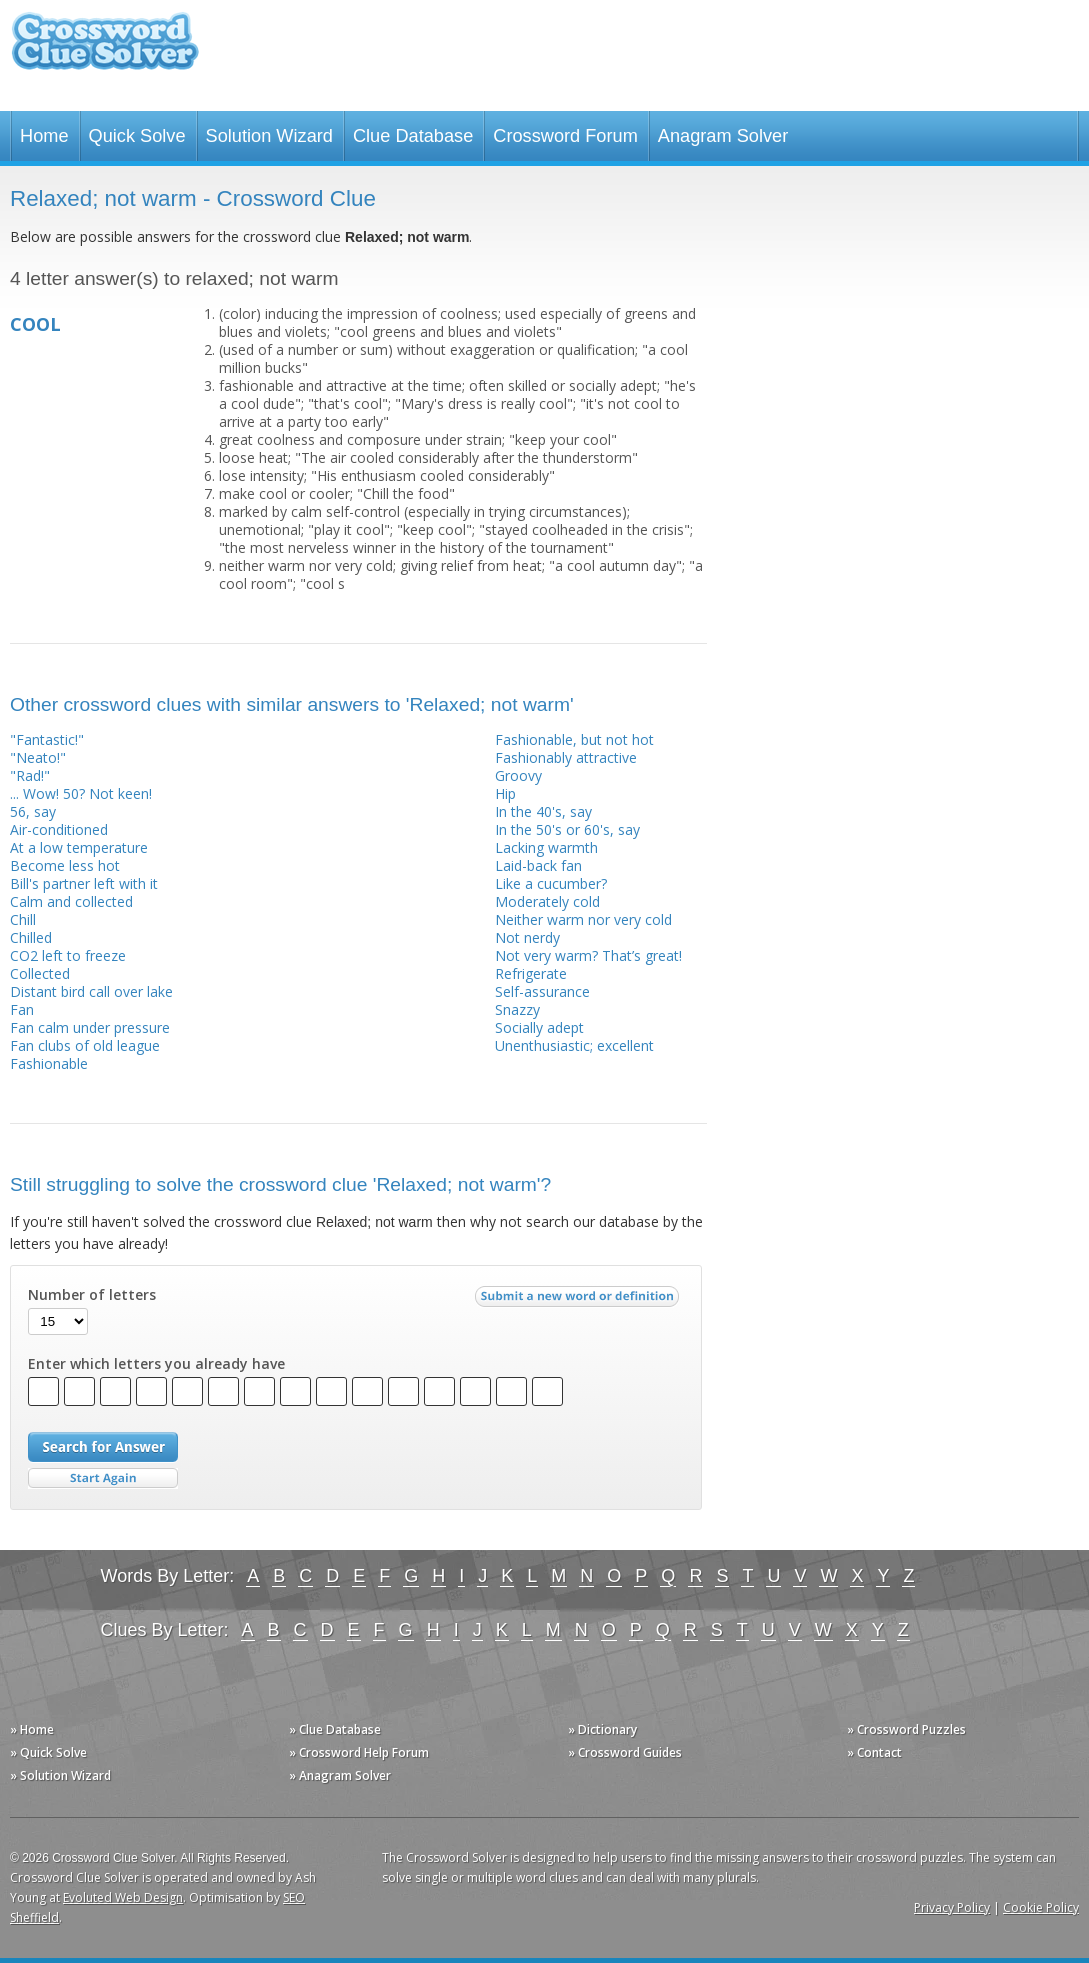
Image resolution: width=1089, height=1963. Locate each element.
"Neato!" (38, 757)
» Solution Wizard (60, 1775)
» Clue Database (335, 1729)
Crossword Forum (565, 136)
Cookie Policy (1041, 1907)
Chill (23, 919)
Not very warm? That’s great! (588, 955)
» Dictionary (602, 1729)
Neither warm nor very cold (583, 919)
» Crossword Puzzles (906, 1729)
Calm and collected (71, 901)
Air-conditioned (59, 829)
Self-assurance (542, 991)
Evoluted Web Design (123, 1897)
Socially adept (539, 1027)
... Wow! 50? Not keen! (81, 793)
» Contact (874, 1752)
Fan (22, 1009)
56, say (33, 811)
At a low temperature (79, 847)
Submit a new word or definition (579, 1301)
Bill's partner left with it (84, 883)
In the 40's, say (543, 811)
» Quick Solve (48, 1752)
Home (44, 136)
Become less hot (65, 865)
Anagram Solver (723, 136)
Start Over (103, 1478)
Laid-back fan (538, 865)
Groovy (518, 775)
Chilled (31, 937)
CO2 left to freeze (68, 955)
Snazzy (517, 1009)
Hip (505, 793)
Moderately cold (547, 901)
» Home (32, 1729)
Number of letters (92, 1295)
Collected (40, 973)
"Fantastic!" (47, 739)
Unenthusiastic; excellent (574, 1045)
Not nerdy (527, 937)
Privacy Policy (952, 1907)
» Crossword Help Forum (359, 1752)
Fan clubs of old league (85, 1045)
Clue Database (413, 136)
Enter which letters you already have (156, 1364)
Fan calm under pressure (90, 1027)
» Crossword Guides (625, 1752)
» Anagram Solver (340, 1775)
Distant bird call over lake (91, 991)
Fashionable (49, 1063)
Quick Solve (137, 136)
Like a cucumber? (551, 883)
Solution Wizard (269, 136)
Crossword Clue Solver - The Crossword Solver (105, 50)
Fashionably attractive (566, 757)
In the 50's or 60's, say (567, 829)
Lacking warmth (546, 847)
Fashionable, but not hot (574, 739)
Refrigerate (531, 973)
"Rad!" (30, 775)
